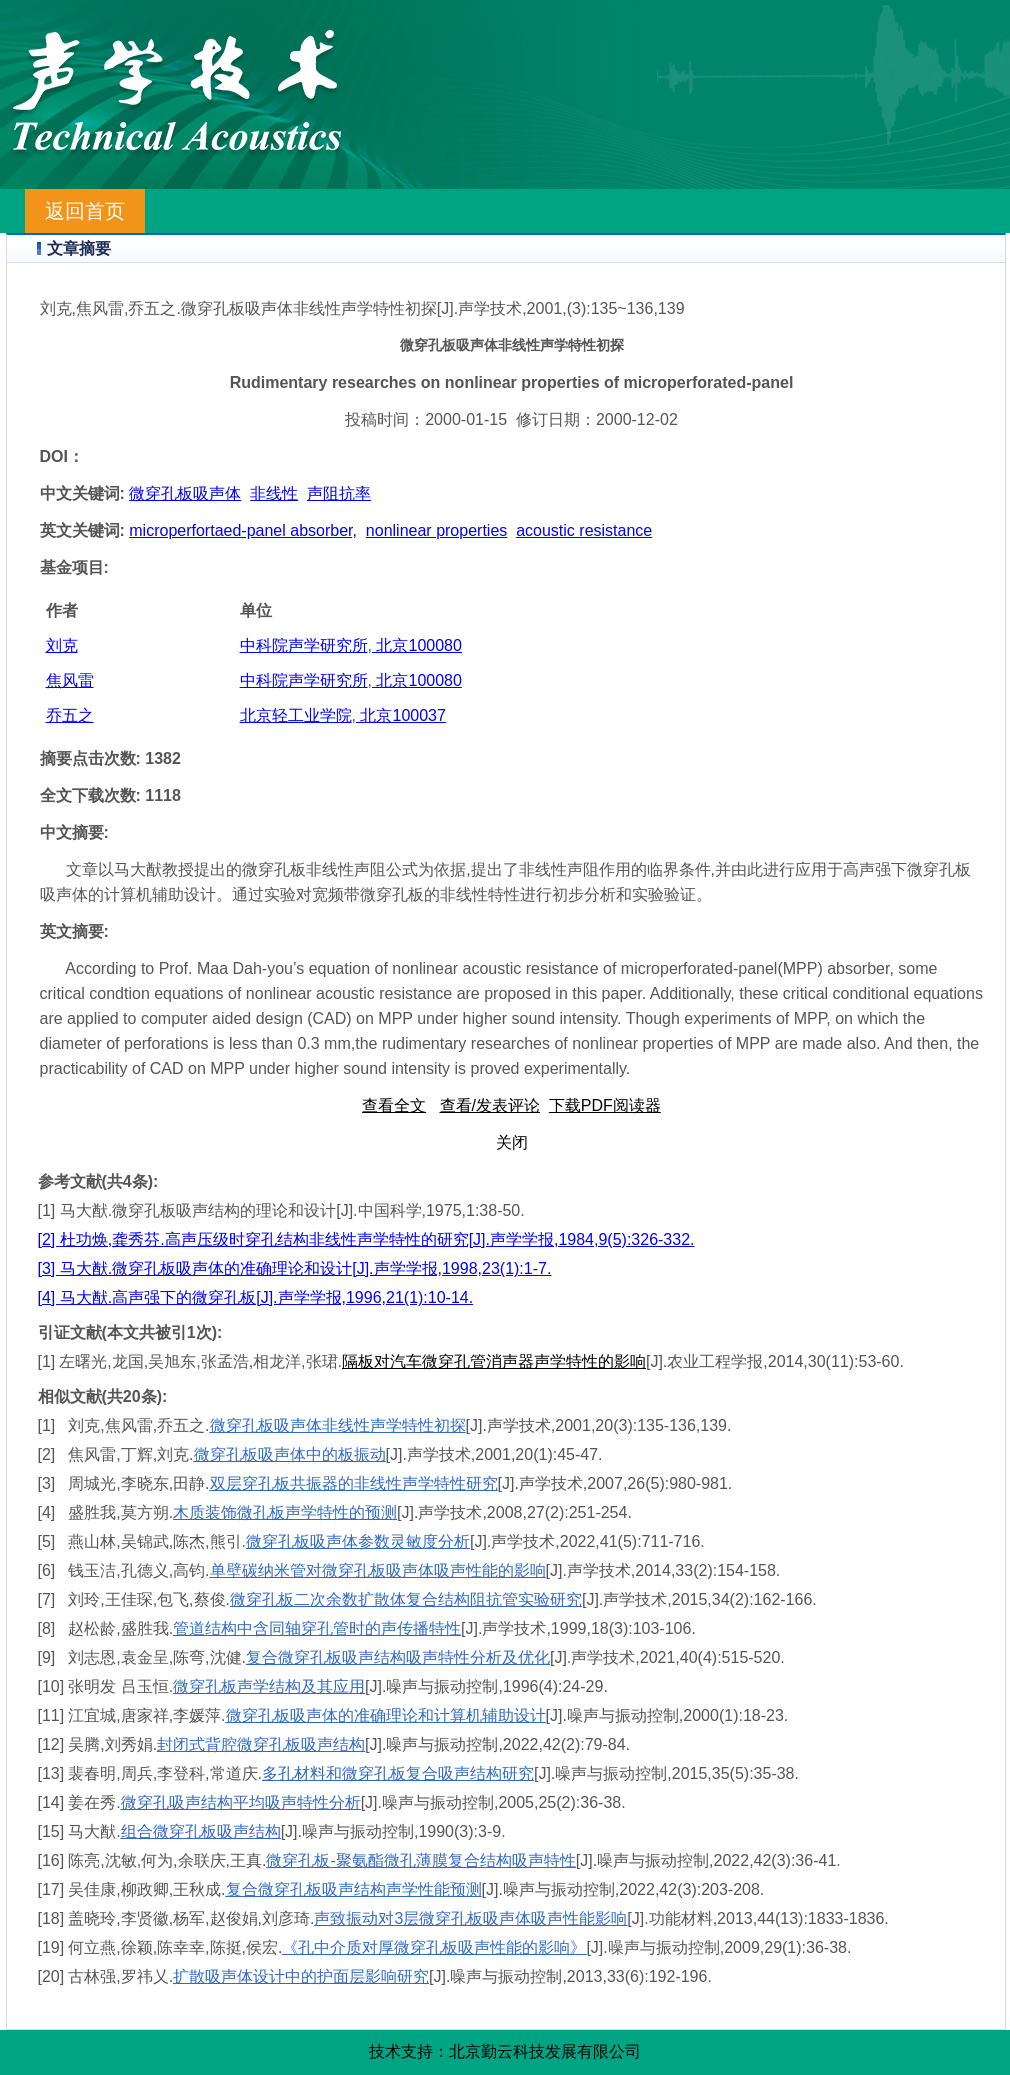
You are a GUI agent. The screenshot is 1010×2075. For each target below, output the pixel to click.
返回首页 (85, 211)
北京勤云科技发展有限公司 (545, 2051)
